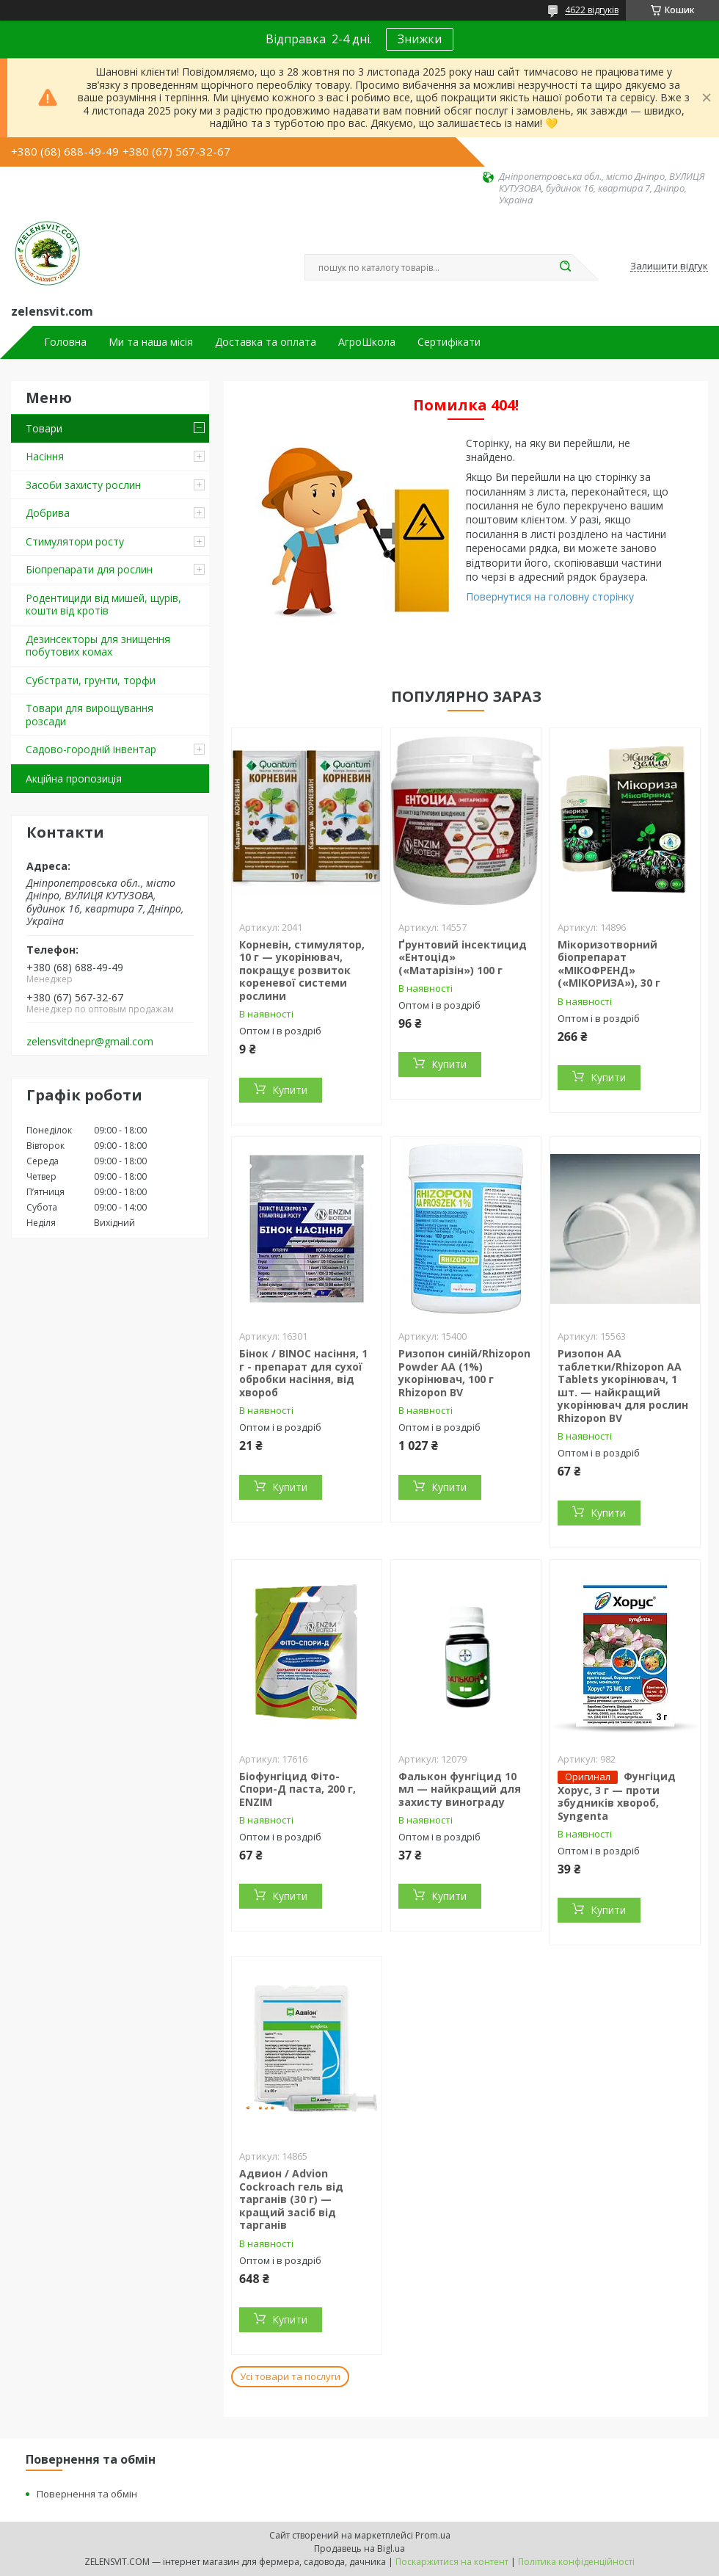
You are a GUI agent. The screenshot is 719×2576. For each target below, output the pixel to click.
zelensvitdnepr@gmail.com (89, 1041)
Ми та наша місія (151, 342)
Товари (44, 428)
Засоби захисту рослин (83, 485)
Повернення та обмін (87, 2493)
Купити (289, 1090)
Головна (65, 342)
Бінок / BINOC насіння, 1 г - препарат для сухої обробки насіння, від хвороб (303, 1372)
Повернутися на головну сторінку (550, 596)
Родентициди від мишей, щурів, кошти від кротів (103, 604)
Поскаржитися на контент (451, 2561)
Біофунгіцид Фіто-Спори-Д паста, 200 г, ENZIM (297, 1789)
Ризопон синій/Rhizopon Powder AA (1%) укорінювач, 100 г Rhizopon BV (464, 1372)
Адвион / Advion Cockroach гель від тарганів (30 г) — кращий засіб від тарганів (291, 2199)
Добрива (48, 513)
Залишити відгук (669, 266)
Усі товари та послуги (290, 2376)
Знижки (420, 39)
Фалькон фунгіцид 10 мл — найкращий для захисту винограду (459, 1789)
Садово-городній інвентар (91, 749)
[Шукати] (565, 267)
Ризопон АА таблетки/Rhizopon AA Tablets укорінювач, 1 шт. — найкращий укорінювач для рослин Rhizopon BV (623, 1385)
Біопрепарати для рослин (89, 569)
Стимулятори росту (75, 541)
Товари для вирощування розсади (89, 714)
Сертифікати (449, 342)
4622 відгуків (591, 10)
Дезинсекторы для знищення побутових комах (98, 645)
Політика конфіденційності (576, 2561)
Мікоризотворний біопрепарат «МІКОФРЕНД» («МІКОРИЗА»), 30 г (609, 963)
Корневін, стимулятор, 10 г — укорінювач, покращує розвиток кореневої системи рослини (302, 970)
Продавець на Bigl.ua (359, 2548)
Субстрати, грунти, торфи (91, 680)
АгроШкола (366, 342)
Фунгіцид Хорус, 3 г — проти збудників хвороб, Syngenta (617, 1796)
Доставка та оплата (265, 342)
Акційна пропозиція (74, 779)
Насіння (45, 456)
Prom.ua (432, 2535)
